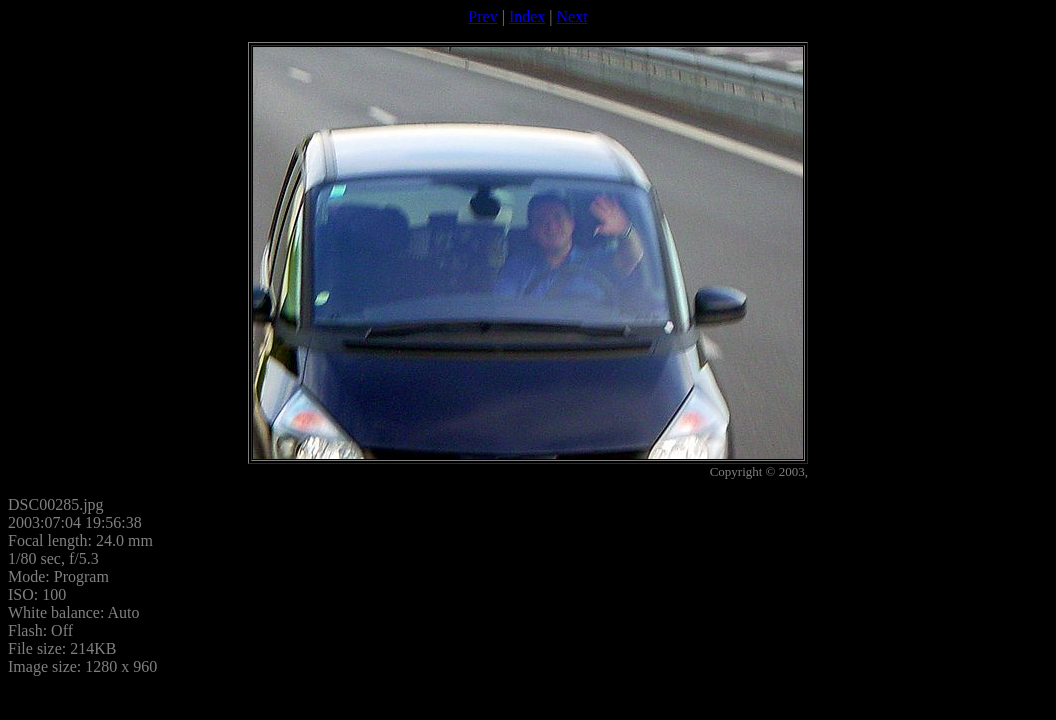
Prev (482, 16)
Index (527, 16)
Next (572, 16)
